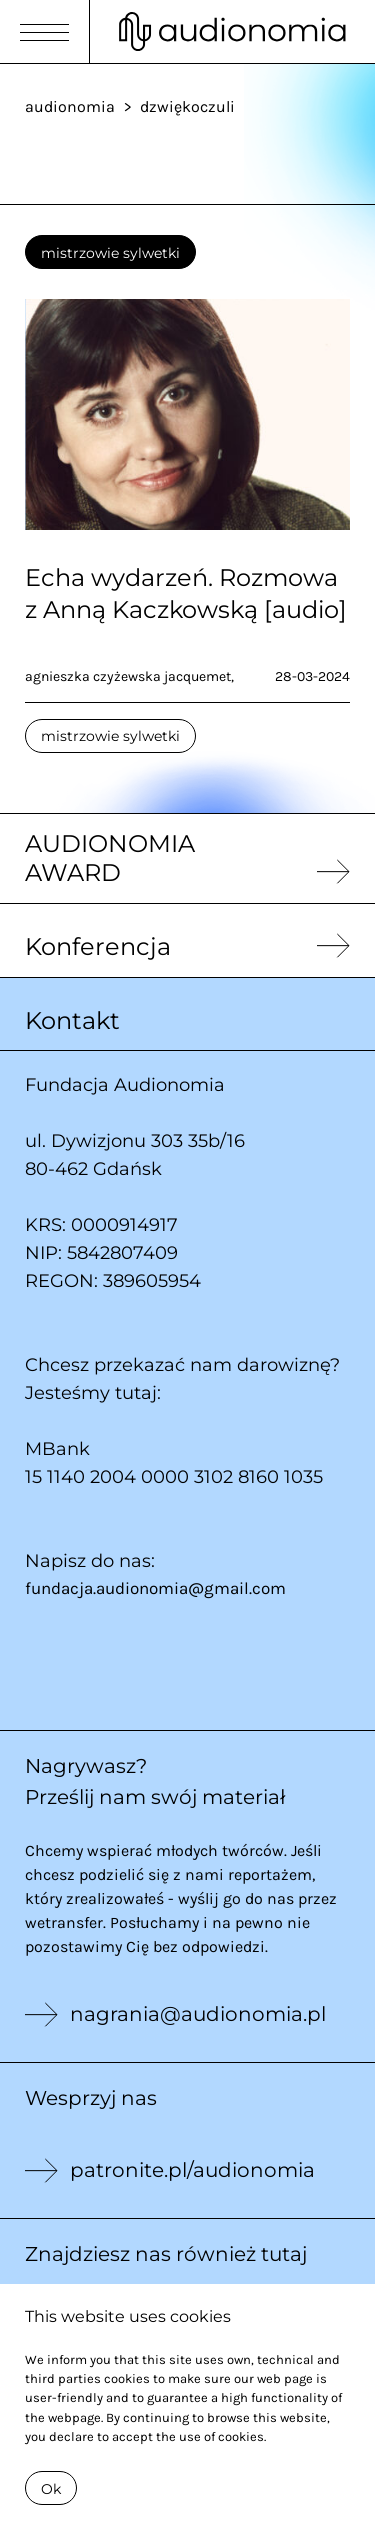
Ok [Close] (51, 2489)
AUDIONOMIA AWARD (110, 858)
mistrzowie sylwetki (110, 253)
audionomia (70, 106)
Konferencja (98, 946)
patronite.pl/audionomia (192, 2170)
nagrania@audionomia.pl (198, 2014)
